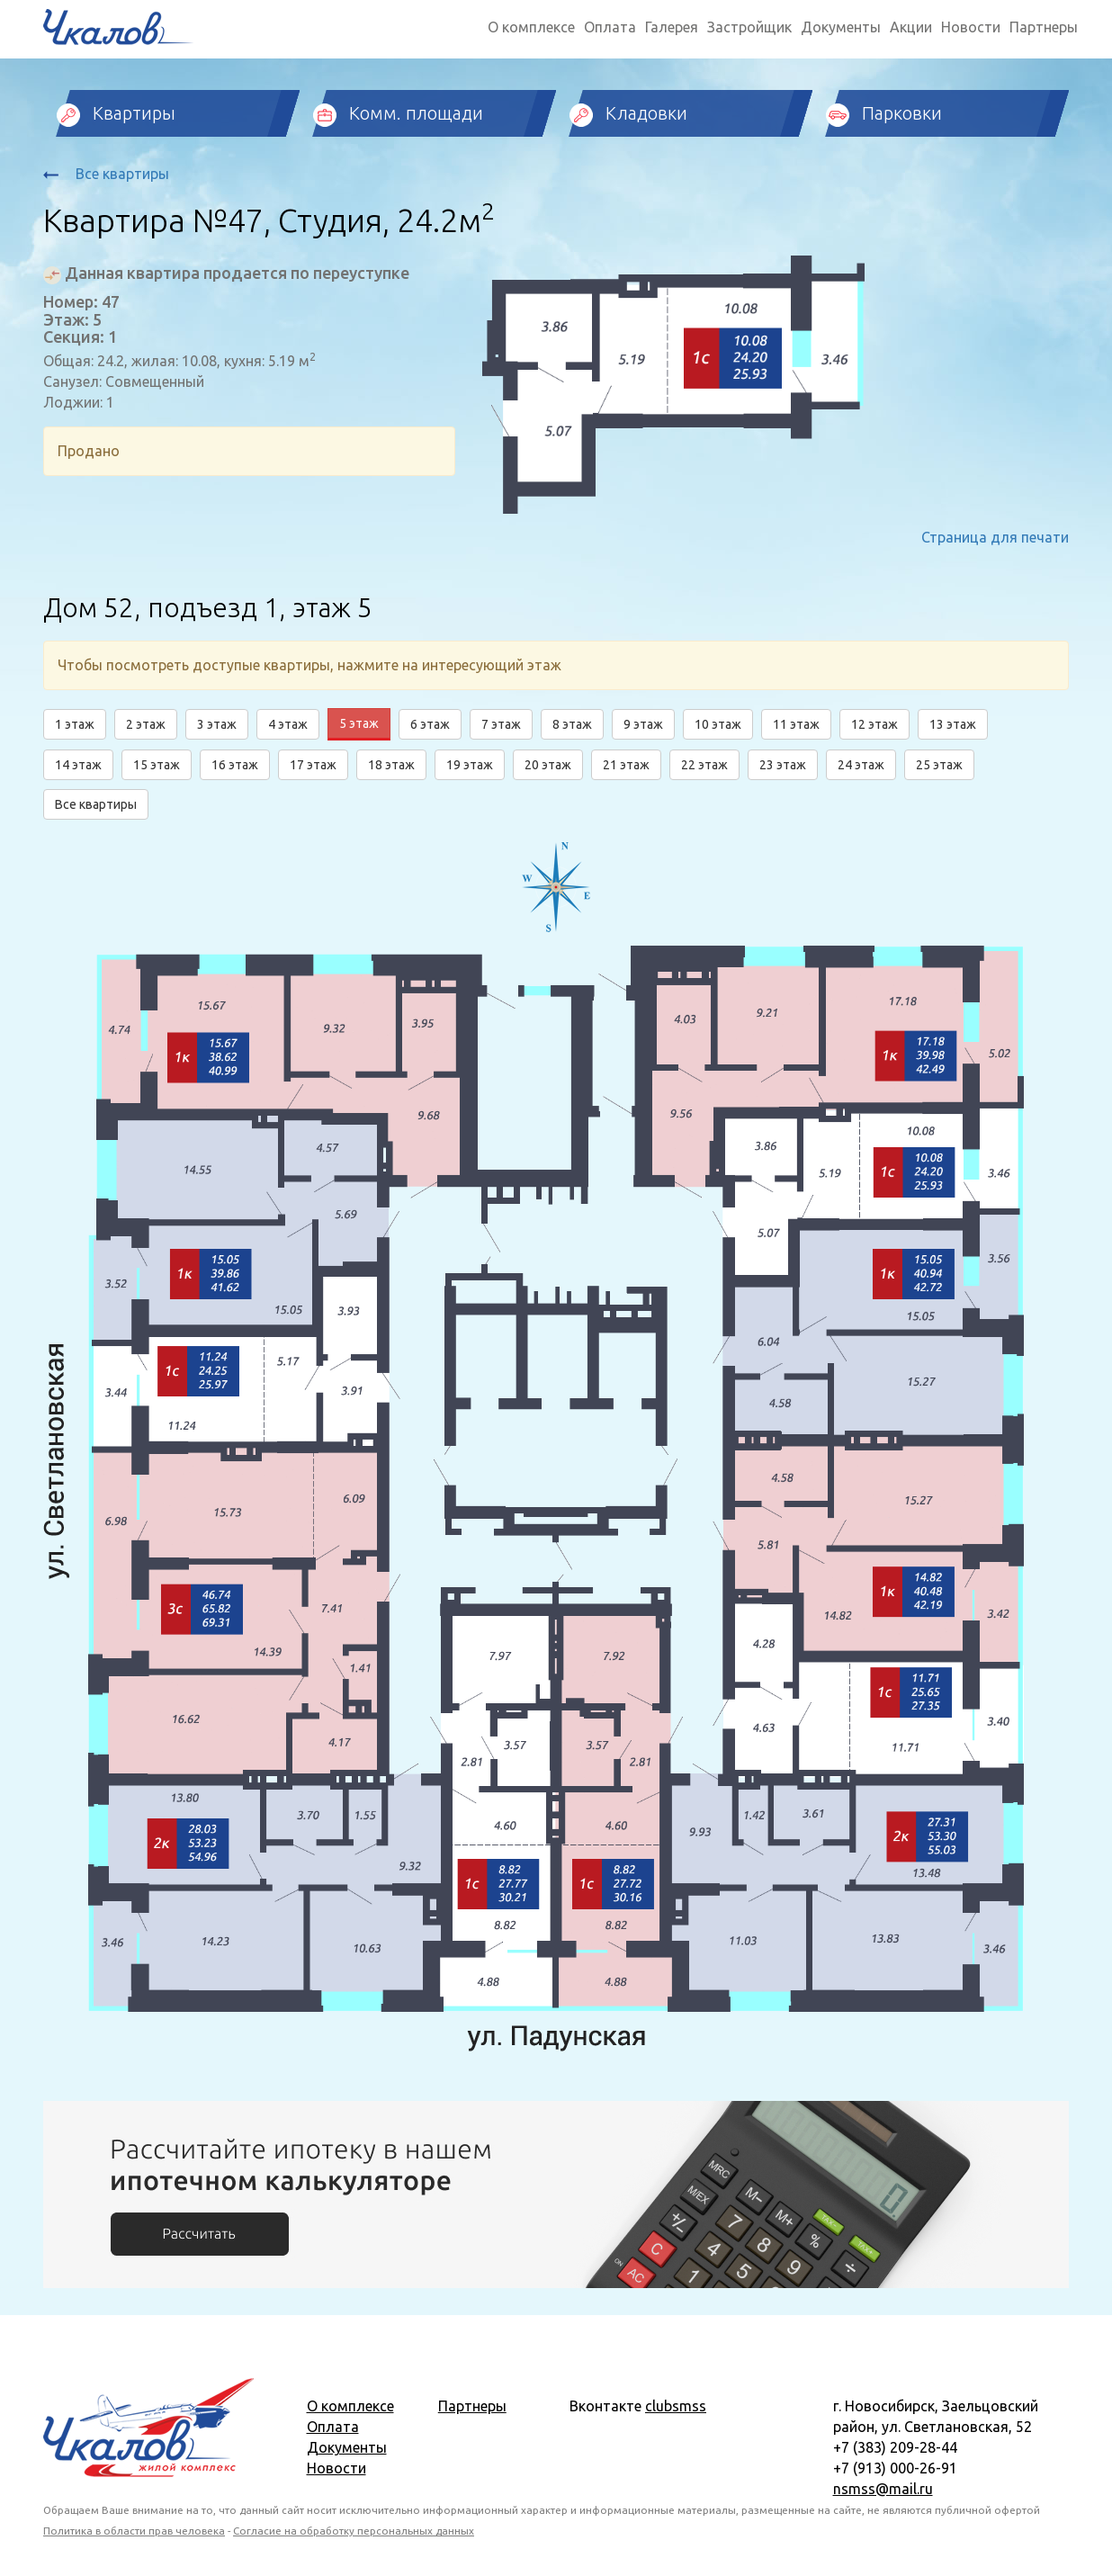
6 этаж (430, 724)
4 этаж (288, 724)
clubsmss (675, 2406)
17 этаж (313, 765)
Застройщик (749, 27)
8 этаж (572, 724)
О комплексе (531, 27)
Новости (970, 27)
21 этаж (626, 765)
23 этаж (782, 765)
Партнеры (1043, 27)
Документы (841, 27)
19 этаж (469, 765)
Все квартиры (106, 174)
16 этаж (234, 765)
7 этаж (501, 724)
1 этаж (74, 724)
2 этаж (146, 724)
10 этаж (718, 724)
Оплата (610, 27)
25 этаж (939, 765)
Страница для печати (995, 537)
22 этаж (704, 765)
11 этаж (796, 724)
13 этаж (952, 724)
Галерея (671, 27)
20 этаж (548, 765)
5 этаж (359, 723)
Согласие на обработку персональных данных (353, 2530)
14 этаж (78, 765)
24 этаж (861, 765)
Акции (911, 27)
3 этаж (217, 724)
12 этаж (874, 724)
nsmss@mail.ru (883, 2489)
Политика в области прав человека (134, 2530)
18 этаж (391, 765)
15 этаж (156, 765)
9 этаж (643, 724)
